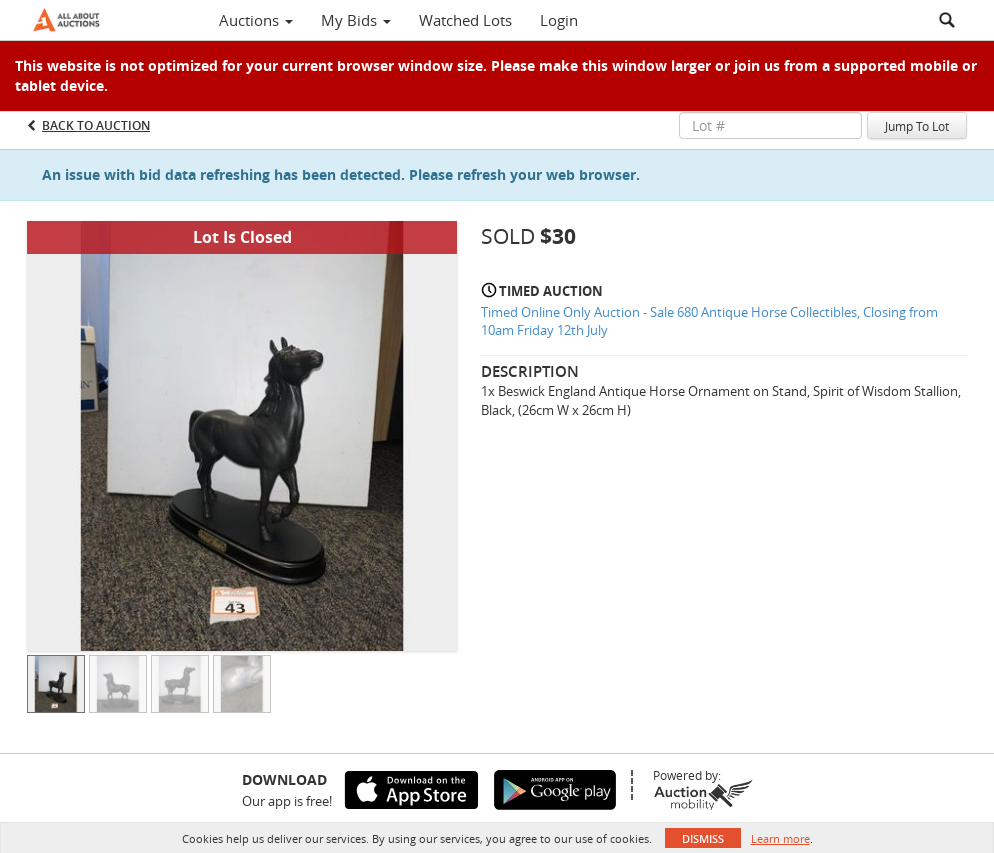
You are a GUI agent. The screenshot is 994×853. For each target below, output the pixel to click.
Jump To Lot (917, 126)
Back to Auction (96, 125)
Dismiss (703, 838)
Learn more (780, 838)
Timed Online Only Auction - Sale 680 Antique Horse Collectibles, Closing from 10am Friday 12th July (709, 321)
